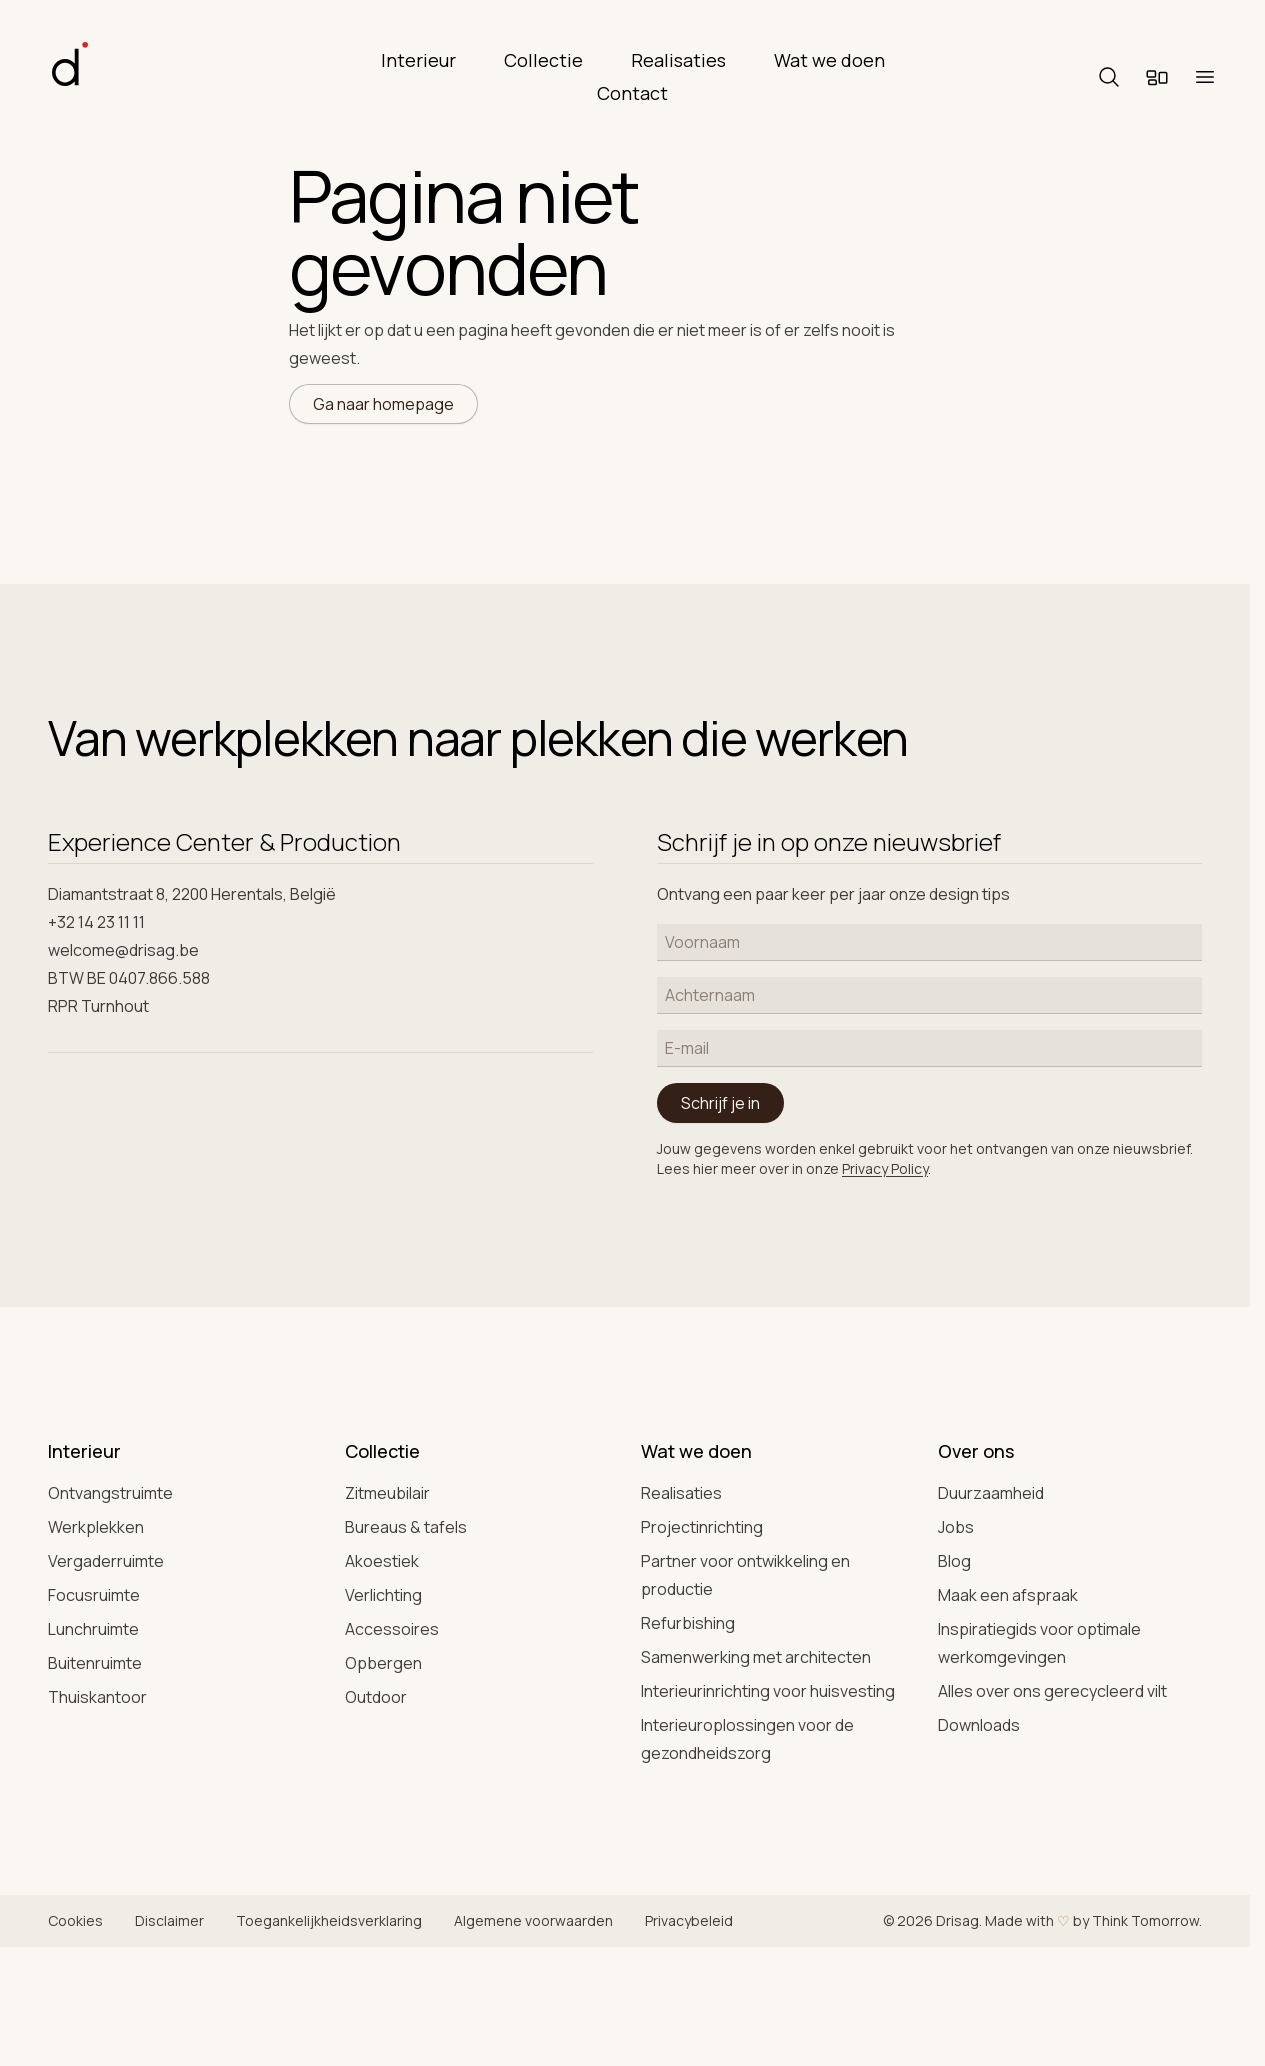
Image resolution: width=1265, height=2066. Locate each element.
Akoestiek (382, 1561)
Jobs (956, 1527)
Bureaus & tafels (406, 1527)
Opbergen (383, 1663)
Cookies (75, 1920)
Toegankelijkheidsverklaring (329, 1920)
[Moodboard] (1157, 77)
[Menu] (1205, 77)
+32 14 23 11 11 (96, 922)
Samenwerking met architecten (756, 1657)
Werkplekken (96, 1527)
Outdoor (376, 1697)
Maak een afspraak (1008, 1595)
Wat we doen (829, 60)
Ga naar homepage (383, 404)
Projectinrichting (702, 1527)
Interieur (418, 60)
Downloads (979, 1725)
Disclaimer (169, 1920)
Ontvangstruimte (110, 1493)
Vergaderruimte (106, 1561)
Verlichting (383, 1595)
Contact (632, 93)
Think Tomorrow (1145, 1920)
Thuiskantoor (97, 1697)
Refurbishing (688, 1623)
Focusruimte (94, 1595)
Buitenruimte (95, 1663)
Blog (954, 1561)
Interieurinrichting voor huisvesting (768, 1691)
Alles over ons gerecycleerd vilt (1052, 1691)
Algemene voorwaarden (533, 1920)
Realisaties (678, 60)
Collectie (543, 60)
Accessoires (392, 1629)
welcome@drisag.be (123, 950)
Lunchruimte (93, 1629)
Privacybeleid (689, 1920)
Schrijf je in (720, 1103)
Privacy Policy (885, 1168)
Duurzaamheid (991, 1493)
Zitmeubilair (387, 1493)
